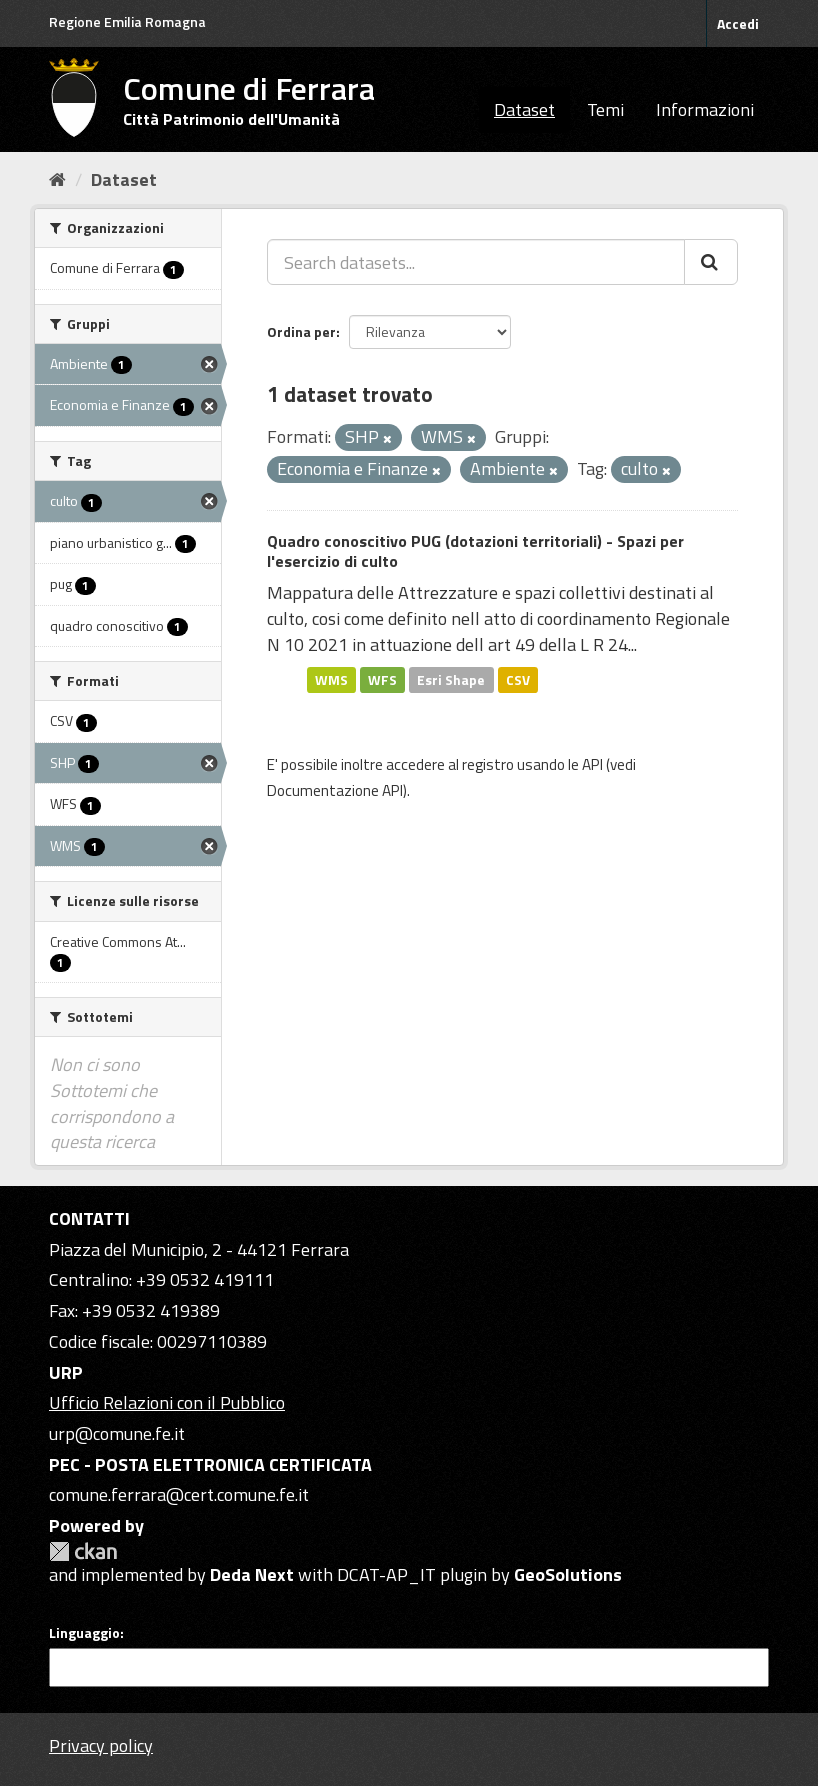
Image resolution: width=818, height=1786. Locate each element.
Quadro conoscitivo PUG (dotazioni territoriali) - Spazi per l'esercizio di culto (475, 551)
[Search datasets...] (476, 262)
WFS (382, 679)
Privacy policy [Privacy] (101, 1745)
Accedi (738, 23)
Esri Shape (451, 679)
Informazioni (705, 109)
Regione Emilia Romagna (127, 21)
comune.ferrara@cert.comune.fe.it (179, 1494)
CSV (518, 679)
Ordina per (301, 331)
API (592, 764)
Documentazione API (335, 790)
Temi (605, 109)
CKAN (83, 1551)
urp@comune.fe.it (117, 1433)
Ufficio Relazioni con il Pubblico (167, 1402)
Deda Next (252, 1574)
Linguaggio (84, 1633)
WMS (331, 679)
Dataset (524, 109)
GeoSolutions (568, 1574)
